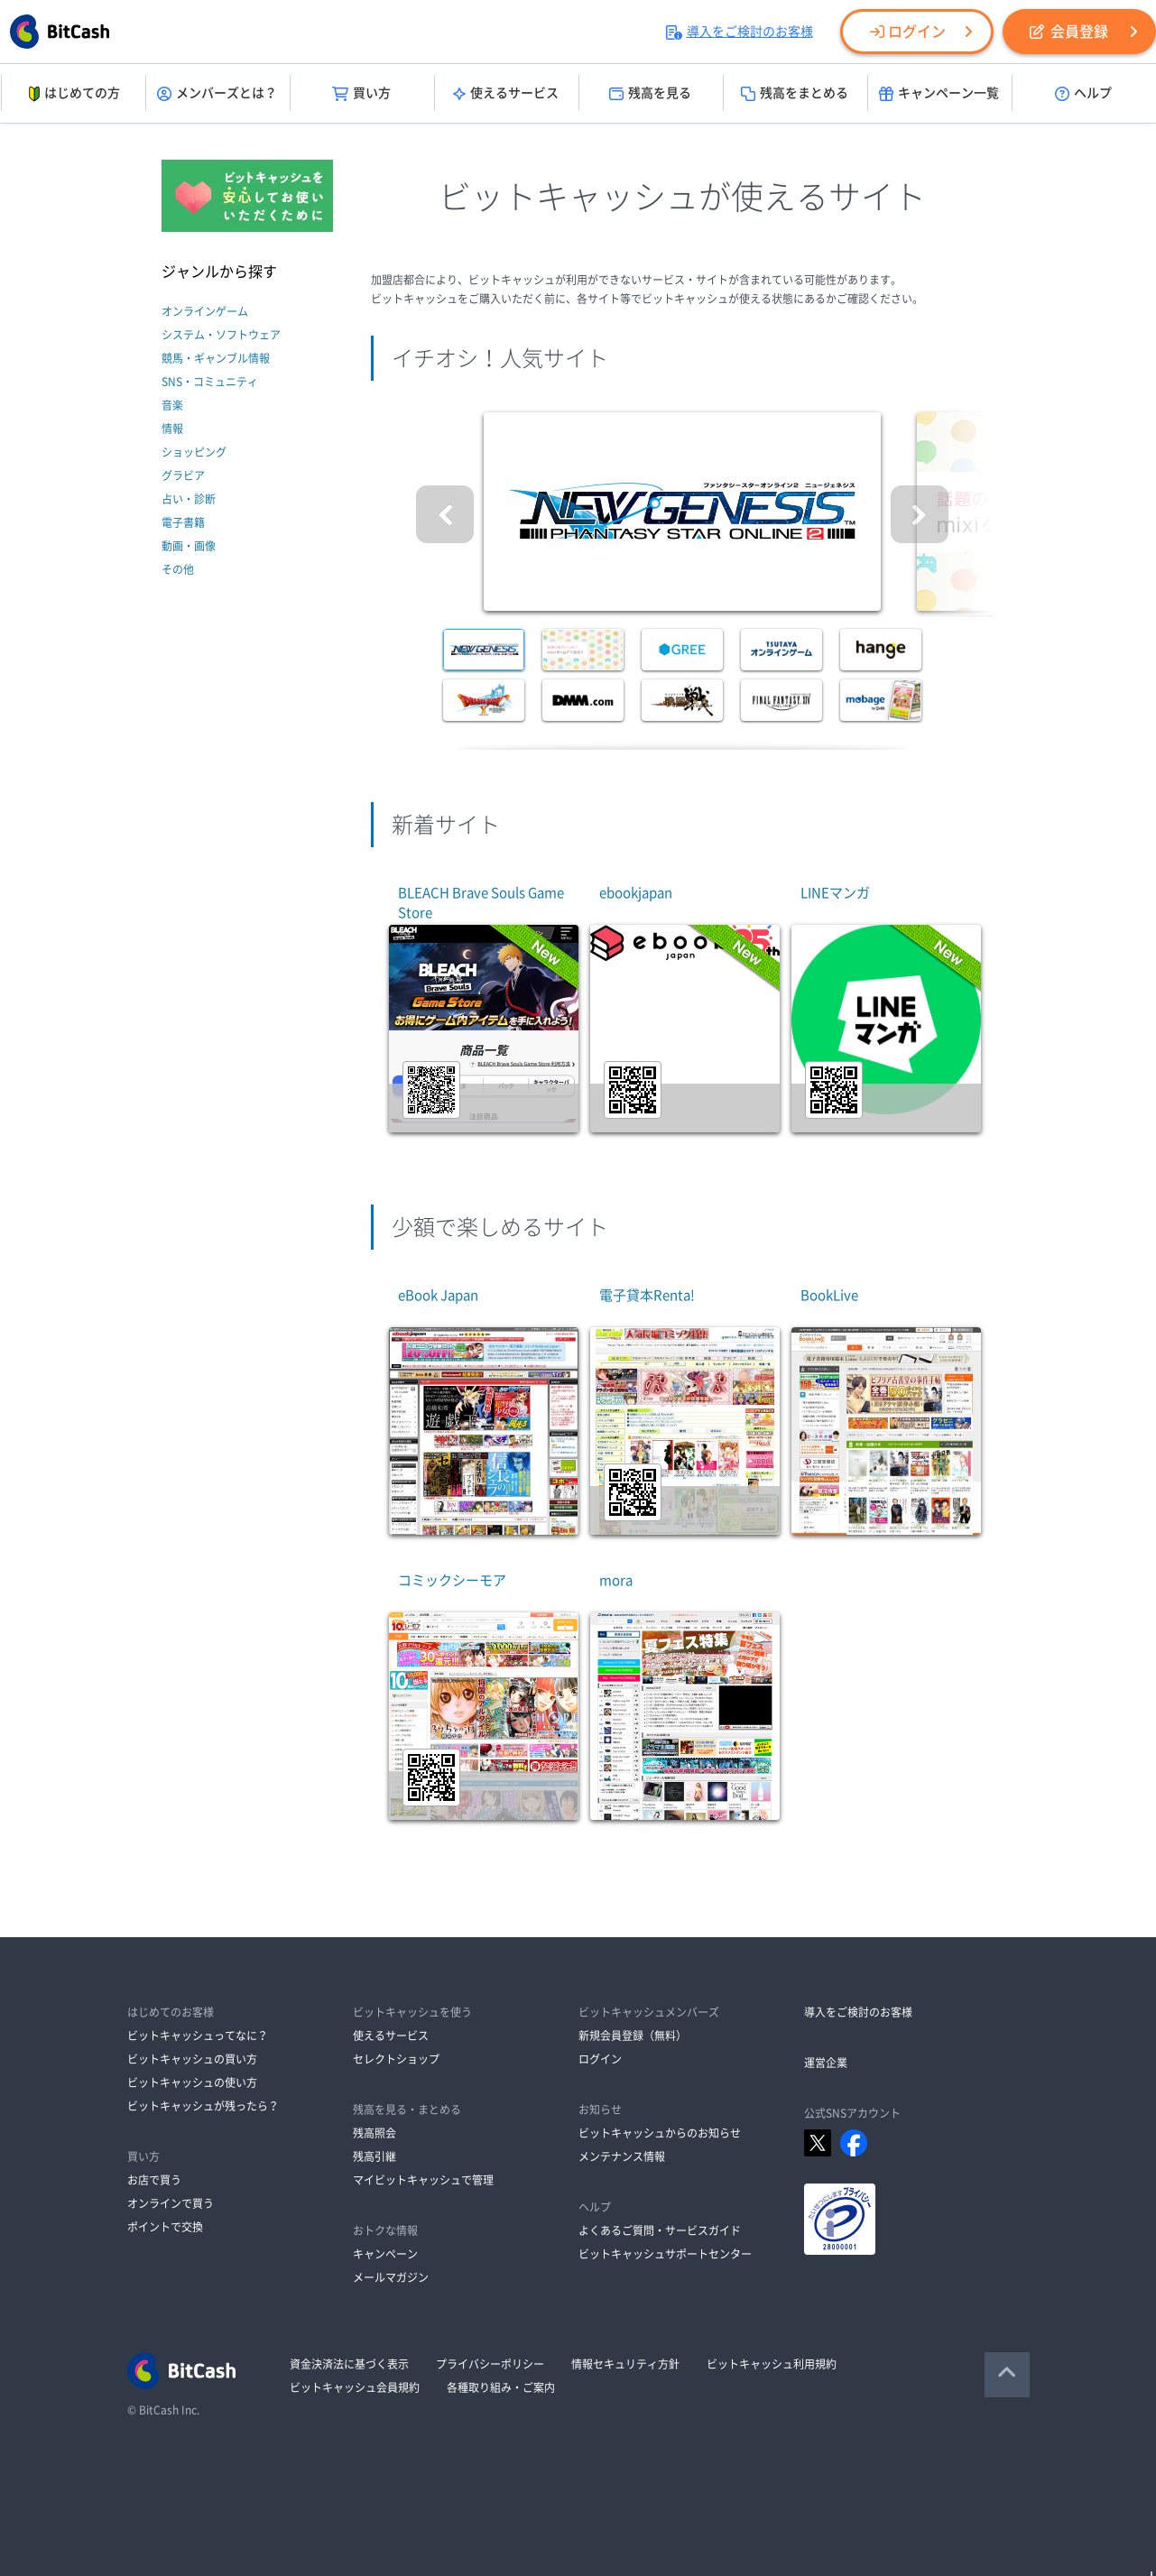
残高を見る (650, 94)
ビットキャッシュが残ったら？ (203, 2106)
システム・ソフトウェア (221, 334)
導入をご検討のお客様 (739, 31)
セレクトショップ (396, 2059)
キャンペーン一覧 (939, 94)
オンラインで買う (170, 2203)
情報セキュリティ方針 (625, 2364)
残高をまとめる (794, 94)
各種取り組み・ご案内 (501, 2387)
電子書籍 (183, 522)
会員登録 (1069, 31)
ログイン (908, 31)
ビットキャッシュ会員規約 (355, 2387)
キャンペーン (385, 2253)
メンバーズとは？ (217, 94)
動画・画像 (189, 545)
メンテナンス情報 (621, 2156)
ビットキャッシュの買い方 (192, 2059)
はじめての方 (72, 94)
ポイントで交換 (165, 2226)
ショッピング (194, 452)
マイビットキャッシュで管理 (423, 2179)
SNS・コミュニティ (210, 381)
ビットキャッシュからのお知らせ (659, 2133)
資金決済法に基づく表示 (349, 2364)
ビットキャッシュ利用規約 (772, 2364)
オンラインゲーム (205, 311)
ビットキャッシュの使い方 (192, 2082)
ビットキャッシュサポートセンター (665, 2253)
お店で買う (154, 2179)
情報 (172, 428)
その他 (178, 569)
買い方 (361, 94)
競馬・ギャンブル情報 (216, 358)
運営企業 (825, 2062)
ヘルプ (1083, 94)
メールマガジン (391, 2277)
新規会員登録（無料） (632, 2035)
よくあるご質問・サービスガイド (659, 2230)
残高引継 (374, 2156)
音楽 (172, 405)
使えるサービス (506, 94)
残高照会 (374, 2133)
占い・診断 (189, 499)
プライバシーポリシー (490, 2364)
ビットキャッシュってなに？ (197, 2035)
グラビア (183, 475)
